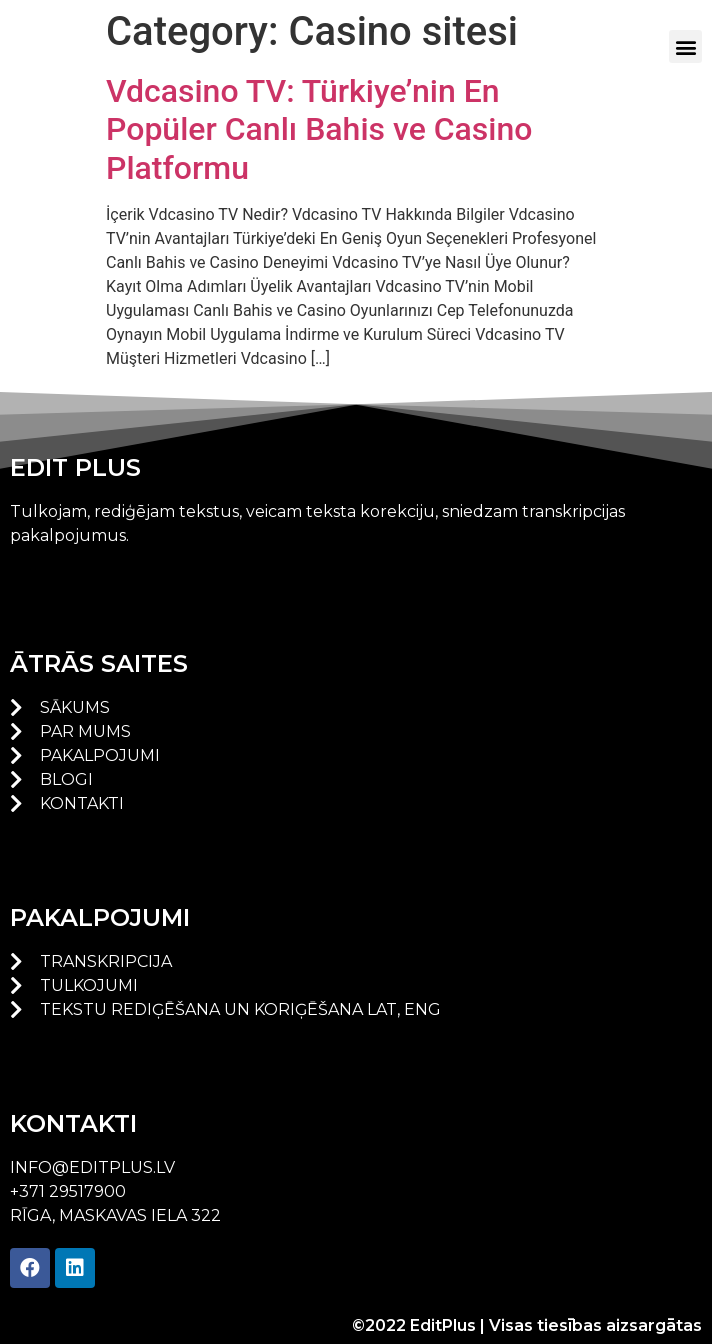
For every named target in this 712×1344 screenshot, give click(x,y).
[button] (685, 46)
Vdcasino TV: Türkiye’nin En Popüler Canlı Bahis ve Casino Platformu (319, 129)
